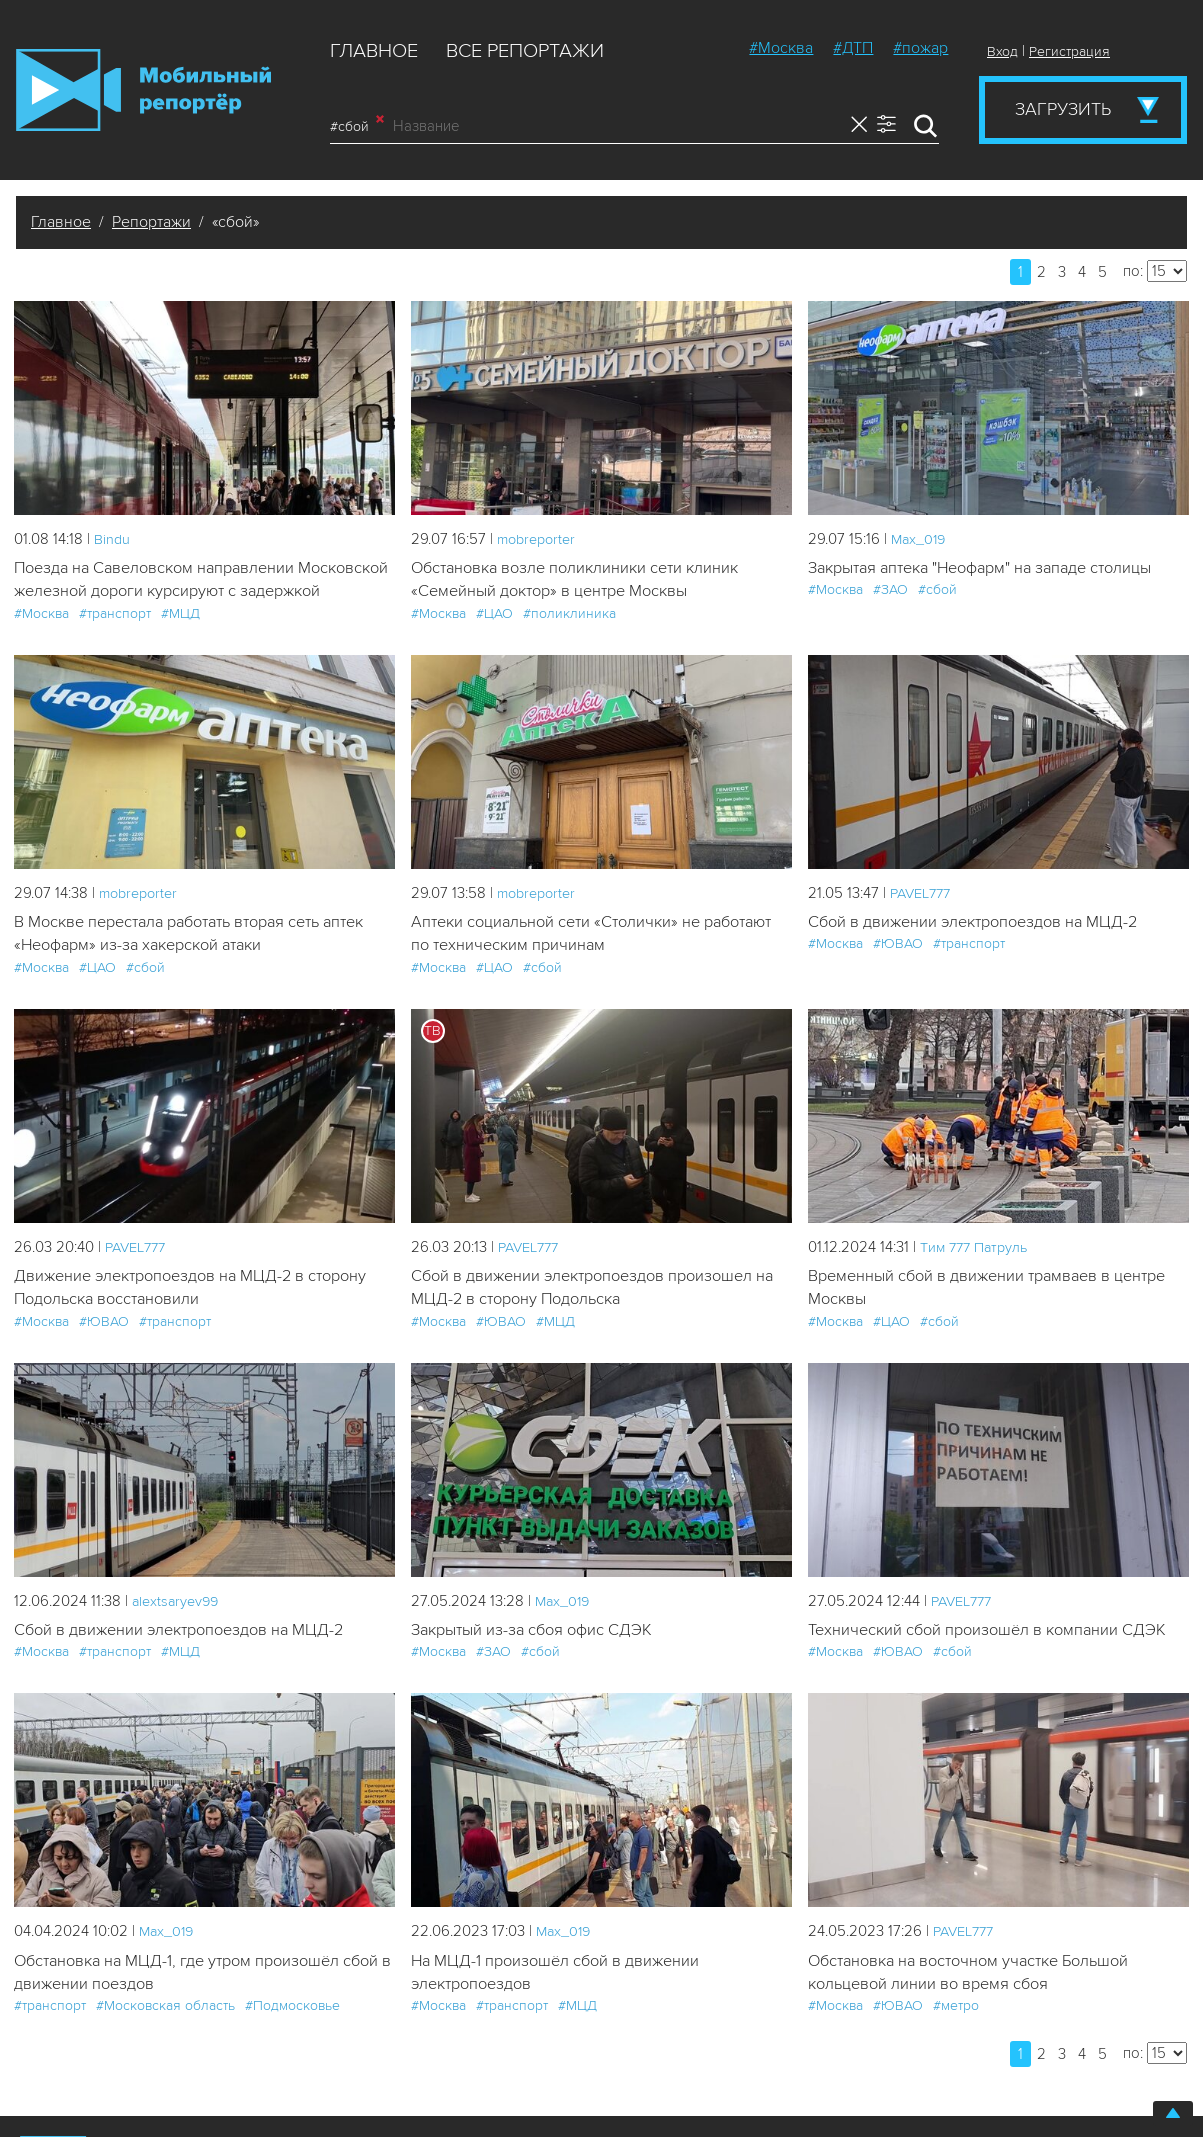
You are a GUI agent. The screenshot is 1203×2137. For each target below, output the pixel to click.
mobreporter (539, 539)
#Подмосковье (292, 2038)
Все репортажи (525, 51)
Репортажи (151, 222)
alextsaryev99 (178, 1631)
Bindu (112, 539)
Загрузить (1063, 109)
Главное (374, 51)
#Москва (781, 48)
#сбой (357, 126)
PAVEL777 (923, 919)
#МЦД (180, 639)
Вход (1002, 51)
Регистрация (1069, 51)
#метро (956, 2038)
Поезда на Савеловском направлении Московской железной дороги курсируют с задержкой (180, 593)
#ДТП (853, 48)
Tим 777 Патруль (977, 1275)
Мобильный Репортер (143, 90)
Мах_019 (920, 539)
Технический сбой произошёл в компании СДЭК (993, 1660)
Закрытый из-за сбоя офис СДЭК (537, 1660)
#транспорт (115, 639)
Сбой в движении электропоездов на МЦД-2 (980, 948)
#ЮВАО (898, 971)
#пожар (920, 48)
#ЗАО (890, 590)
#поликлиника (569, 615)
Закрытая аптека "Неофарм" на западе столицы (992, 568)
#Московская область (165, 2038)
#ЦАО (494, 615)
